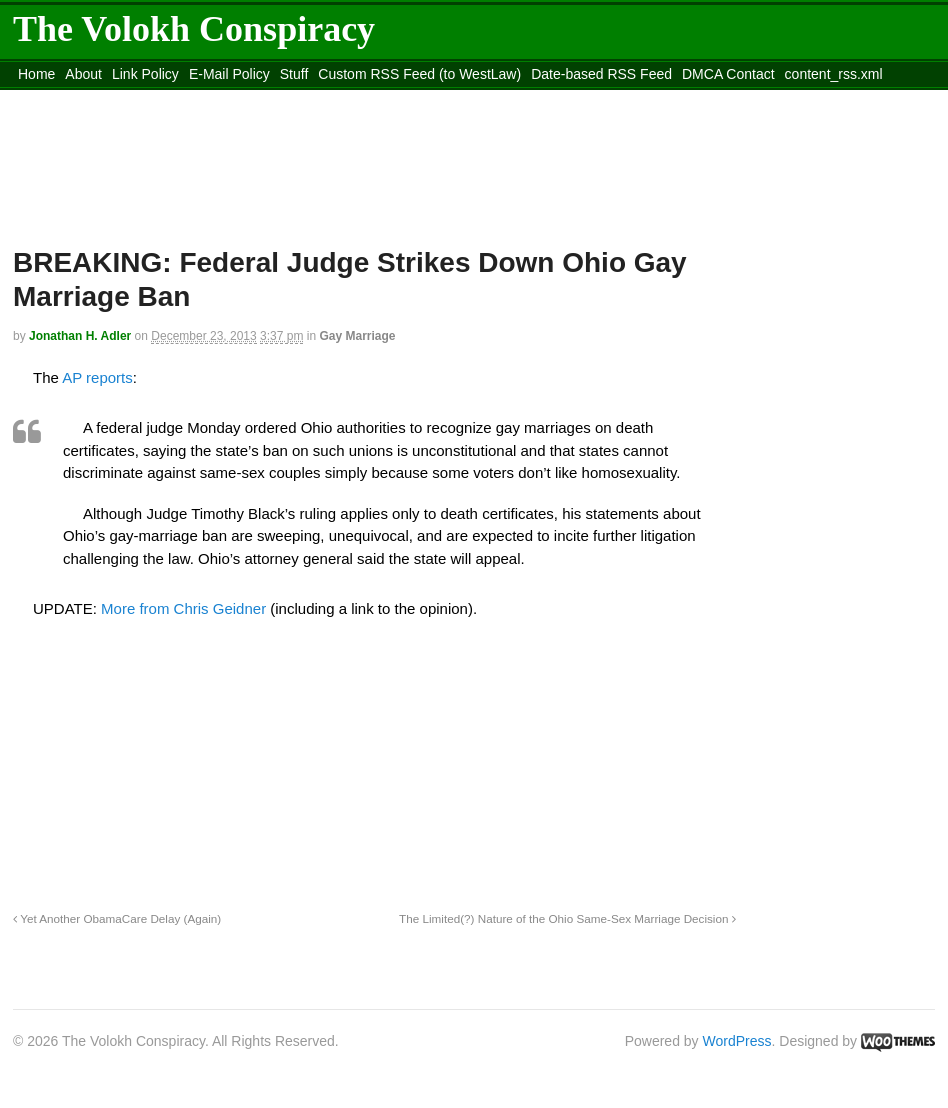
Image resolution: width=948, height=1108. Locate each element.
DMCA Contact (728, 74)
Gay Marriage (357, 336)
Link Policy (145, 74)
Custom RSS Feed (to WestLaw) (419, 74)
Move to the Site (123, 99)
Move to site (303, 99)
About (83, 74)
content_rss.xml (834, 74)
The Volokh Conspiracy (194, 29)
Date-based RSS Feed (601, 74)
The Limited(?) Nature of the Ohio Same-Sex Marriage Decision (567, 918)
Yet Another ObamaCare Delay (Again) (117, 918)
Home (36, 74)
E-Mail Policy (229, 74)
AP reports (97, 377)
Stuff (294, 74)
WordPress (737, 1041)
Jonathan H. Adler (80, 336)
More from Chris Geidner (183, 608)
